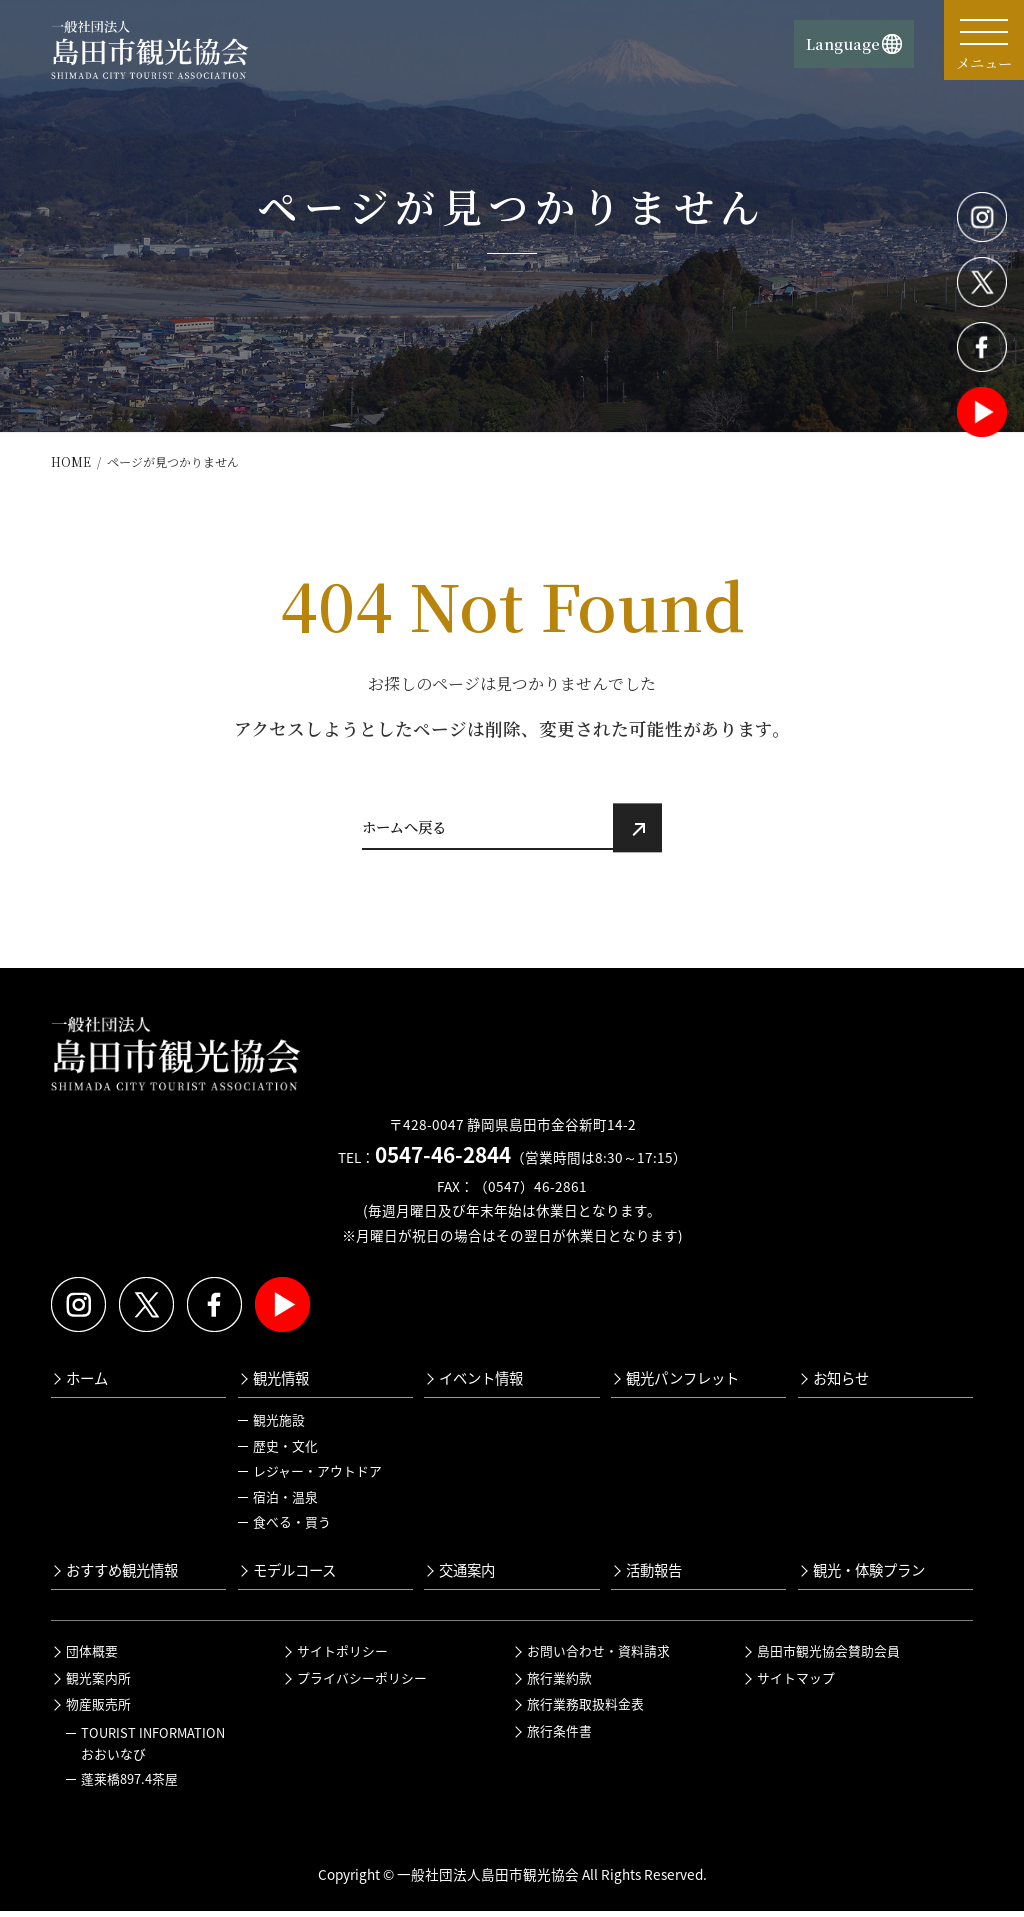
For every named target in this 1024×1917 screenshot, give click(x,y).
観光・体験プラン (869, 1576)
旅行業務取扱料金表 (585, 1709)
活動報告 (654, 1576)
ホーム (87, 1384)
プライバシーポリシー (362, 1683)
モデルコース (294, 1576)
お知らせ (841, 1384)
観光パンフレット (682, 1384)
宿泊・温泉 (285, 1502)
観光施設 (279, 1425)
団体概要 (92, 1656)
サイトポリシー (342, 1656)
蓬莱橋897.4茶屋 (129, 1784)
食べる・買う (292, 1528)
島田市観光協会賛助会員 (828, 1656)
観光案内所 (98, 1683)
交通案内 (467, 1576)
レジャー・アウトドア (317, 1476)
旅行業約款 (559, 1683)
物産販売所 (98, 1709)
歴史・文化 (285, 1451)
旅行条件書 (559, 1736)
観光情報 (281, 1384)
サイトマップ (796, 1683)
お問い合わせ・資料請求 (598, 1656)
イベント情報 (481, 1384)
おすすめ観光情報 (122, 1576)
